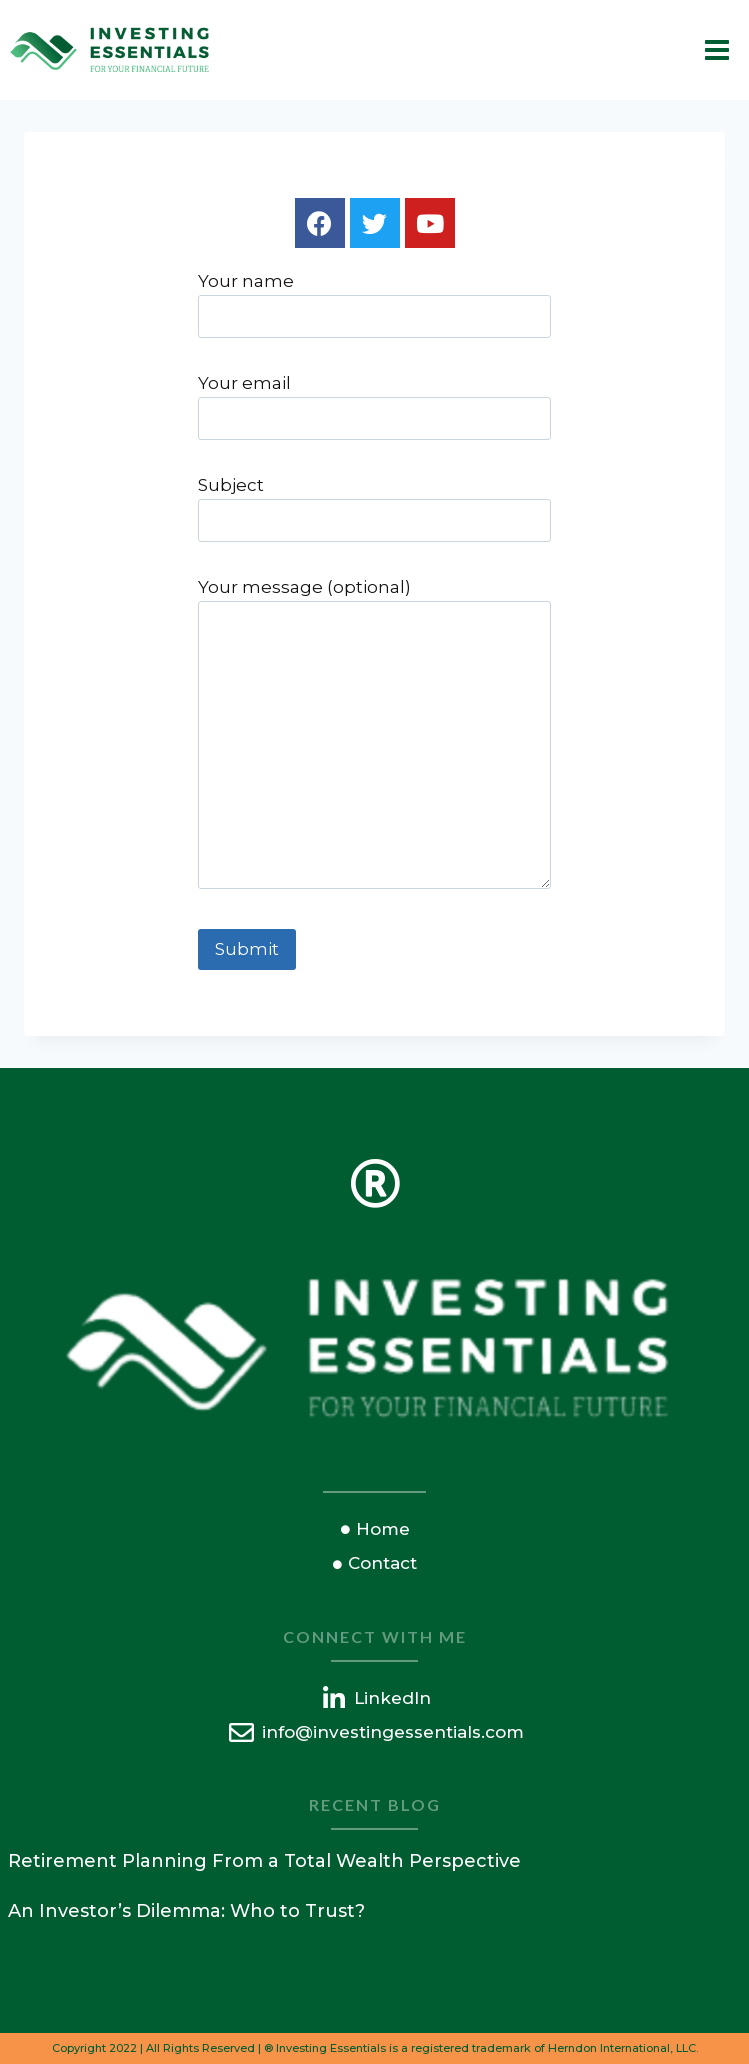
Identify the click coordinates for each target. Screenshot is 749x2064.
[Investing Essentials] (110, 50)
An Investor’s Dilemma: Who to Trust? (186, 1911)
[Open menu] (716, 49)
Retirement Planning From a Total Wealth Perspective (264, 1861)
